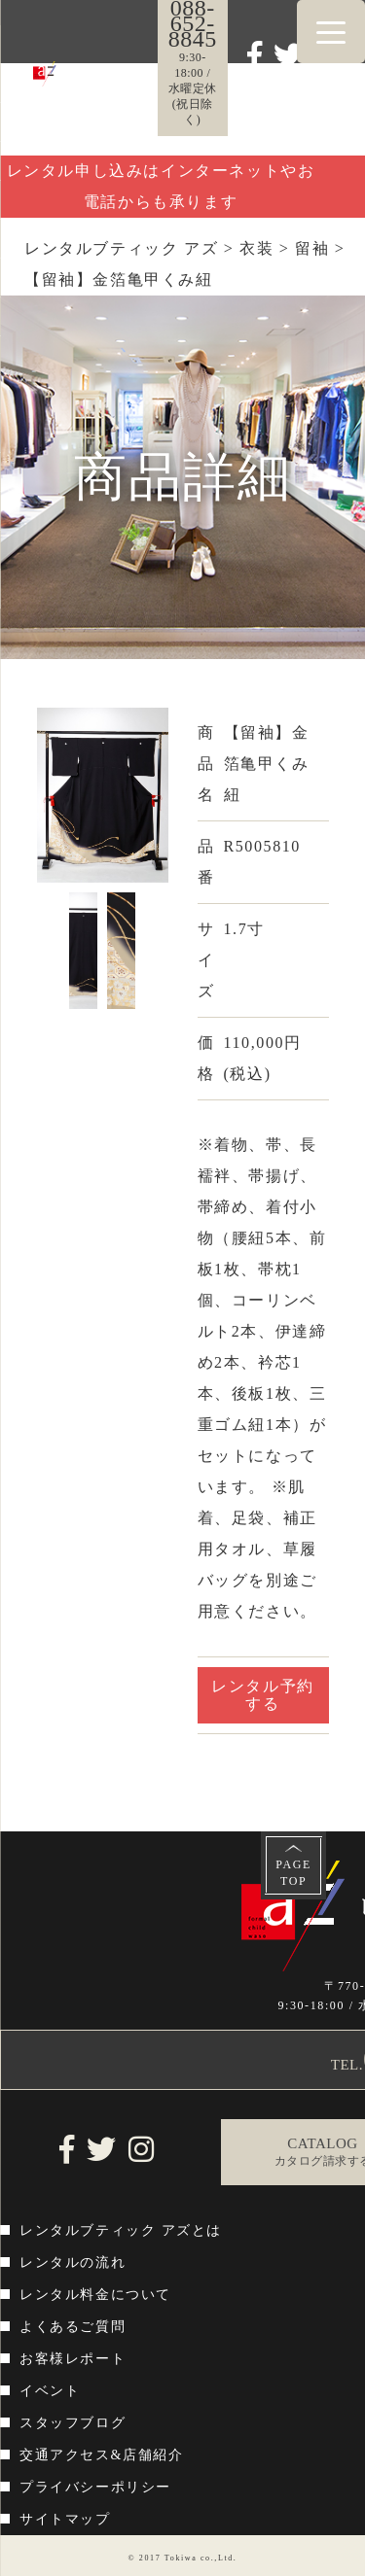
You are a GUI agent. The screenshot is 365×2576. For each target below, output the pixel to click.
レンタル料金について (95, 2294)
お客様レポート (72, 2358)
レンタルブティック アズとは (120, 2230)
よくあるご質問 (72, 2326)
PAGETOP (293, 1873)
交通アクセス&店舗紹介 (101, 2455)
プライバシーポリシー (95, 2487)
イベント (49, 2391)
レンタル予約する (262, 1695)
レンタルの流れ (72, 2262)
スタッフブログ (72, 2423)
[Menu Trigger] (331, 31)
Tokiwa (180, 2558)
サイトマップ (65, 2519)
